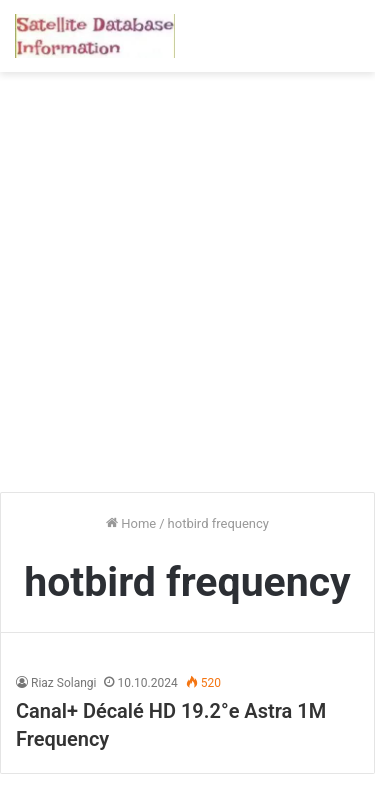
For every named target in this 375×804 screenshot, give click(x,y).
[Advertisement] (187, 289)
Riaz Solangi (63, 683)
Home (131, 523)
